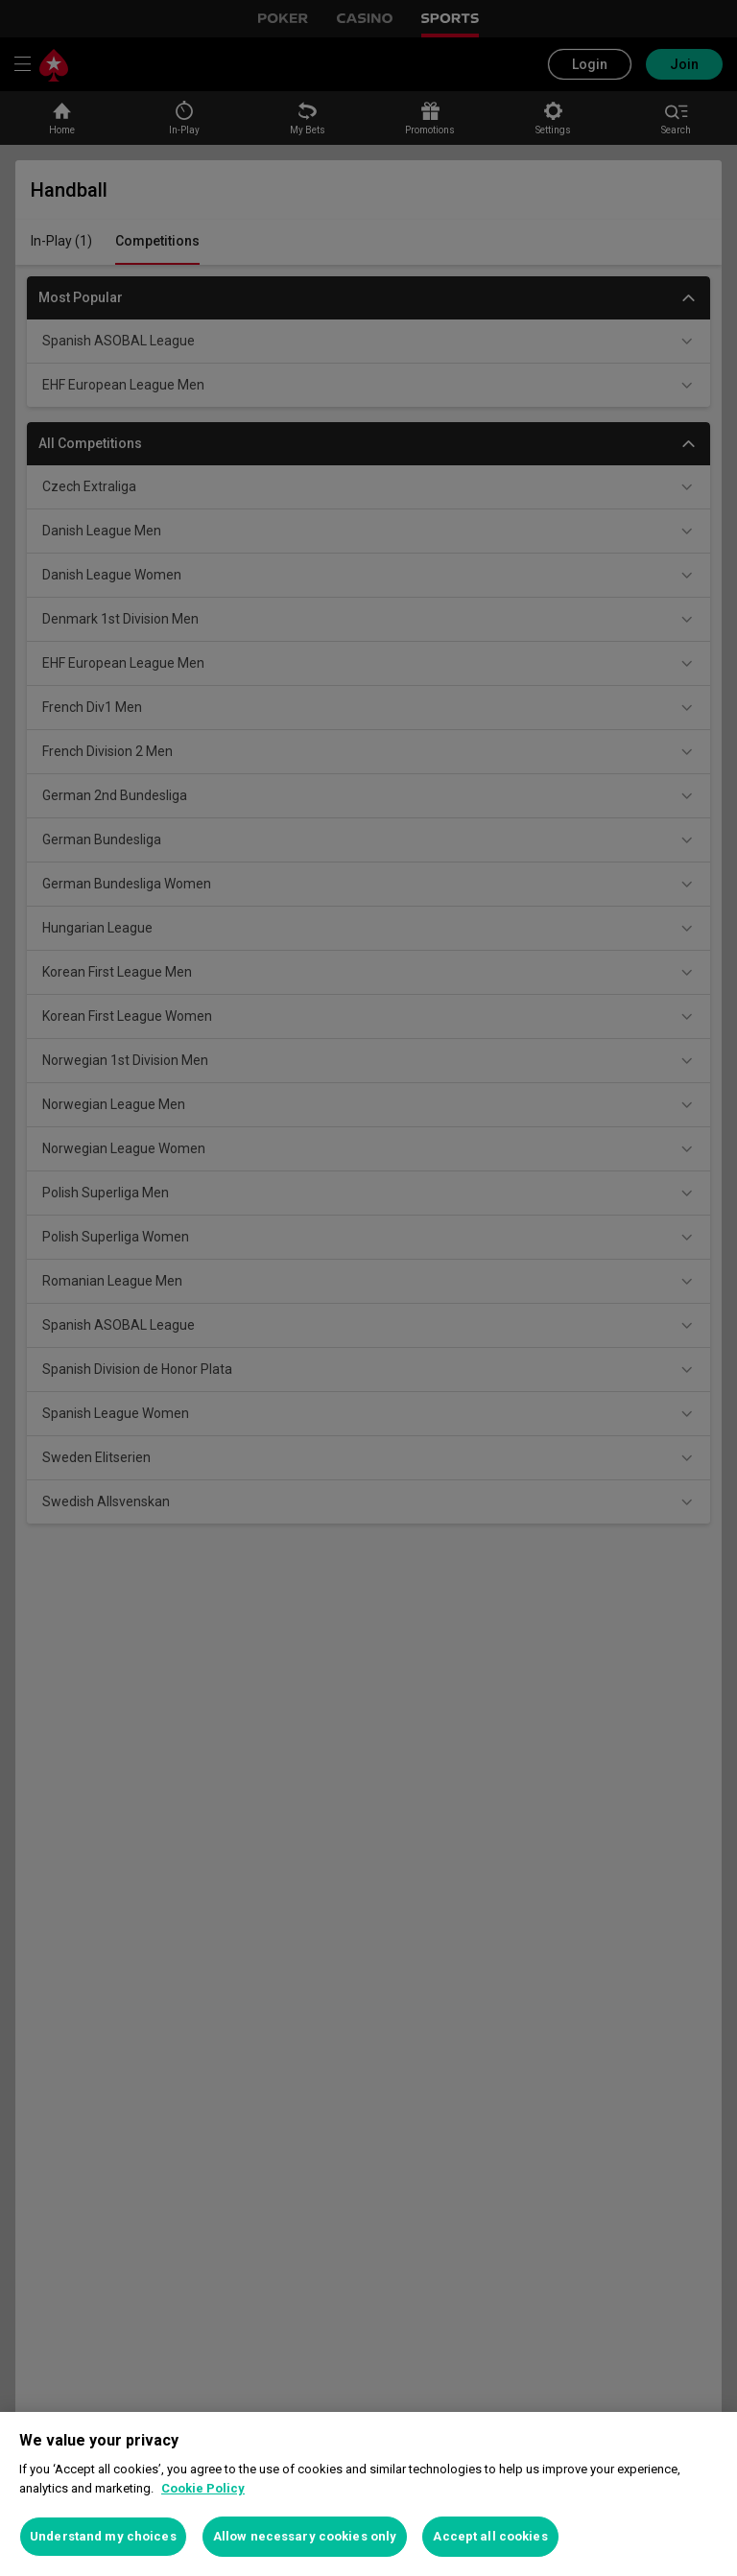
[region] (368, 2494)
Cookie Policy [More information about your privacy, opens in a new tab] (203, 2488)
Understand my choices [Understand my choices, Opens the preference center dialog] (103, 2536)
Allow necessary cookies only (305, 2536)
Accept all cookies (490, 2536)
